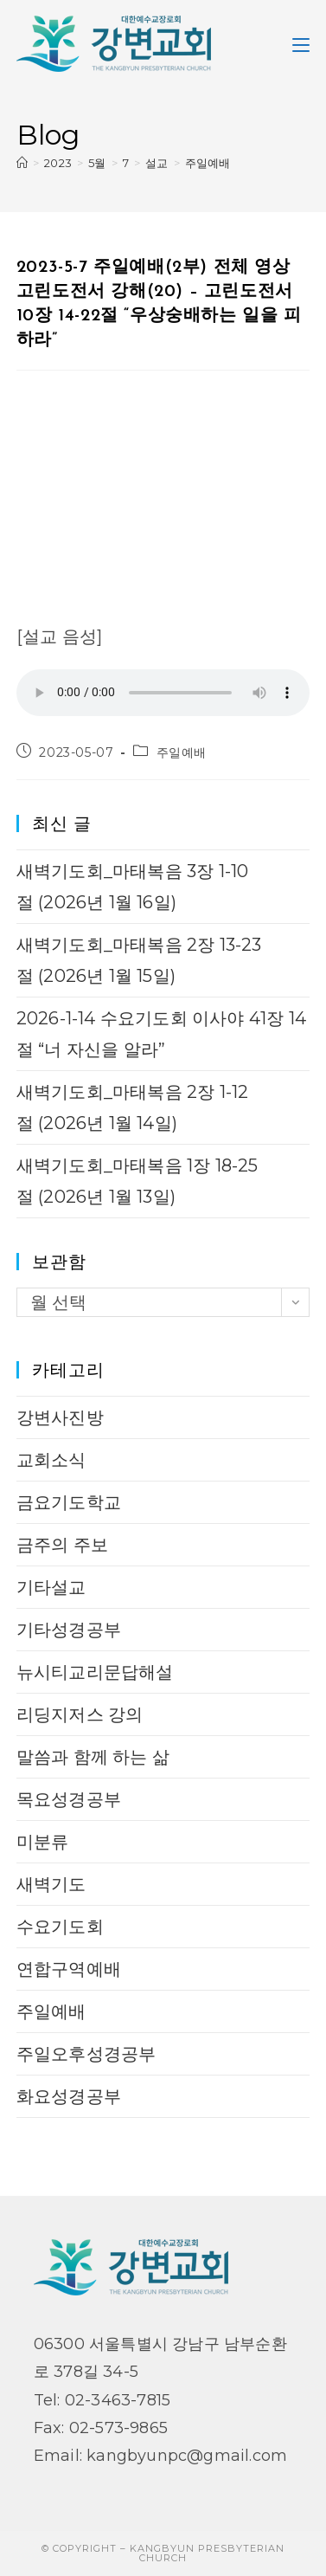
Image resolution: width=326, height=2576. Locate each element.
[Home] (22, 163)
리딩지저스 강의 (80, 1714)
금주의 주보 (62, 1544)
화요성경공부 (68, 2096)
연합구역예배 (68, 1969)
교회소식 (51, 1459)
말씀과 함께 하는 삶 (92, 1756)
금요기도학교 (68, 1502)
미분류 (42, 1841)
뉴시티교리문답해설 (95, 1672)
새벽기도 (51, 1884)
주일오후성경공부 (86, 2053)
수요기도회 (60, 1926)
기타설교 (51, 1587)
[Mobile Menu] (301, 43)
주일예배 (208, 163)
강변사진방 (60, 1417)
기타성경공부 (68, 1629)
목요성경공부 (68, 1799)
